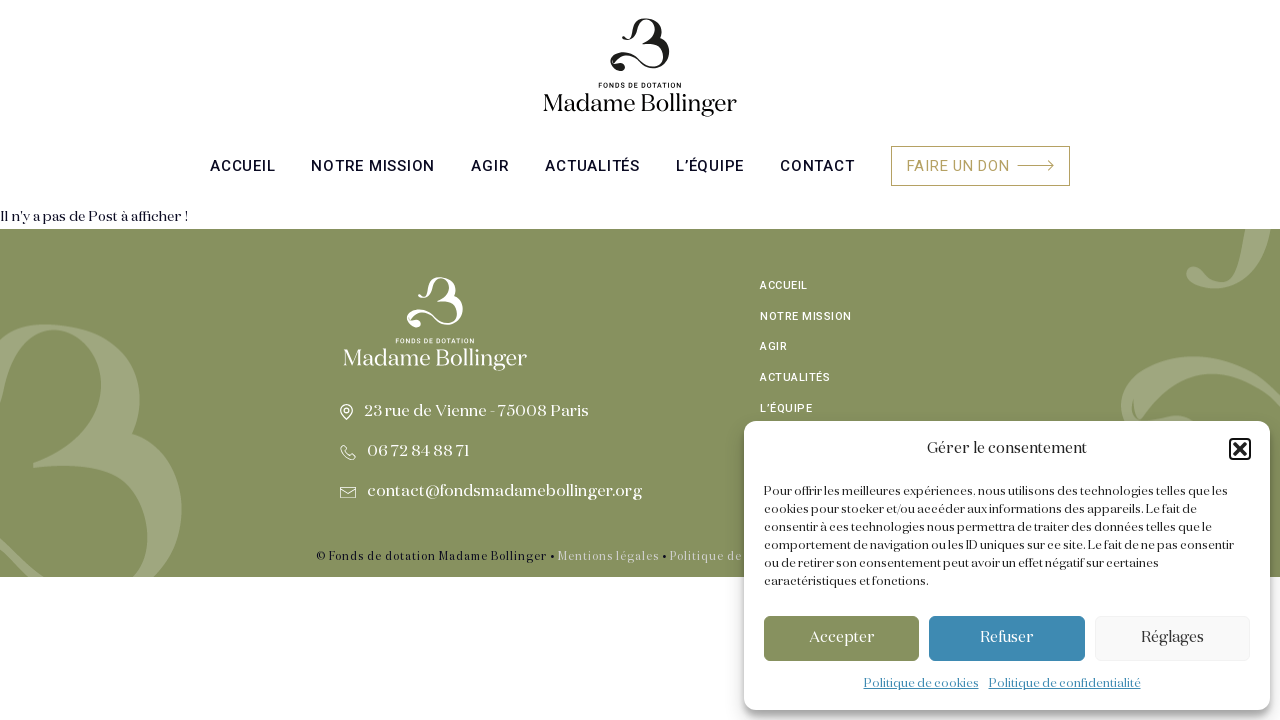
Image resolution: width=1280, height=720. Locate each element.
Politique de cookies (921, 684)
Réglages (1172, 637)
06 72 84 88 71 (418, 452)
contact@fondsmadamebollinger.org (504, 492)
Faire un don (958, 166)
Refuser (1007, 637)
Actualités (592, 166)
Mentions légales (608, 556)
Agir (490, 166)
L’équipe (710, 166)
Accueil (242, 166)
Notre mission (373, 166)
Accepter (842, 637)
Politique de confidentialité (1065, 684)
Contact (817, 166)
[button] (1240, 449)
